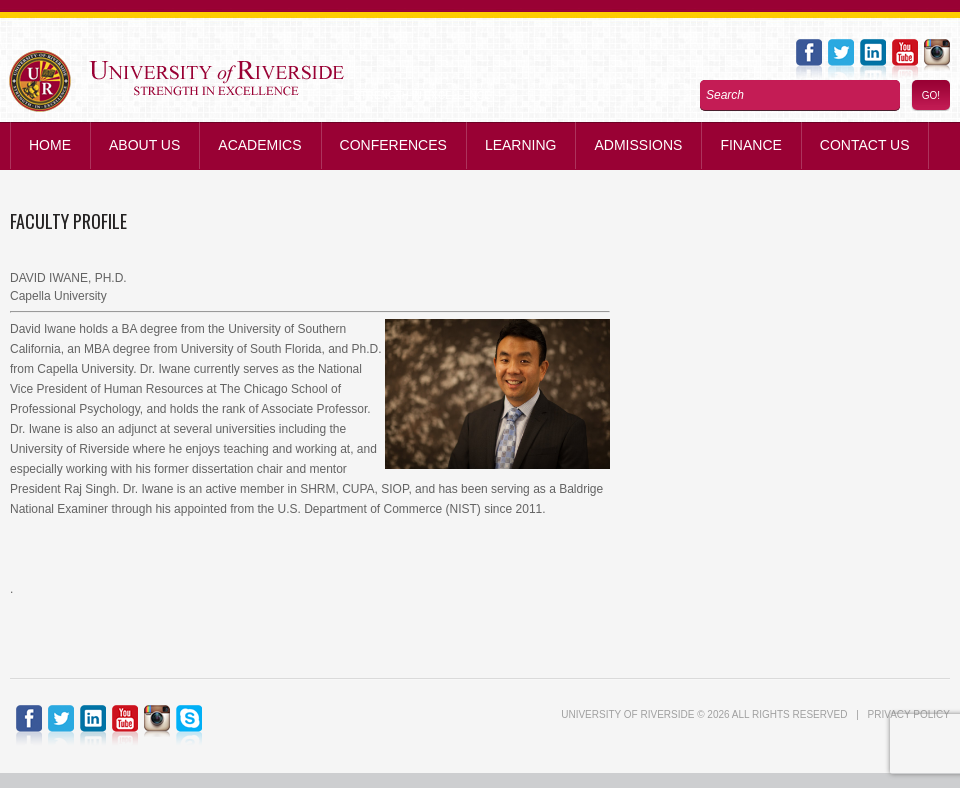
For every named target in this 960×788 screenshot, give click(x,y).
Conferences (393, 145)
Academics (259, 145)
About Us (144, 145)
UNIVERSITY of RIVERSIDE (627, 714)
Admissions (638, 145)
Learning (521, 145)
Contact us (865, 145)
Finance (750, 145)
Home (50, 145)
